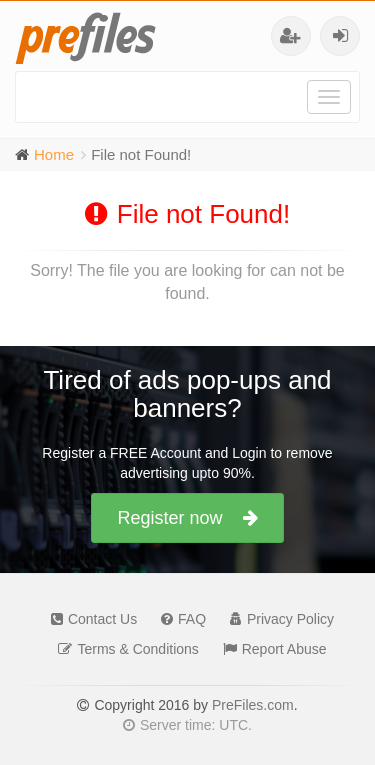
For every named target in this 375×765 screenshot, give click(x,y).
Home (54, 154)
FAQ (178, 619)
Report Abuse (270, 649)
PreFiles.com (253, 705)
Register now (187, 518)
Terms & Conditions (123, 649)
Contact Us (89, 619)
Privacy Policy (277, 619)
